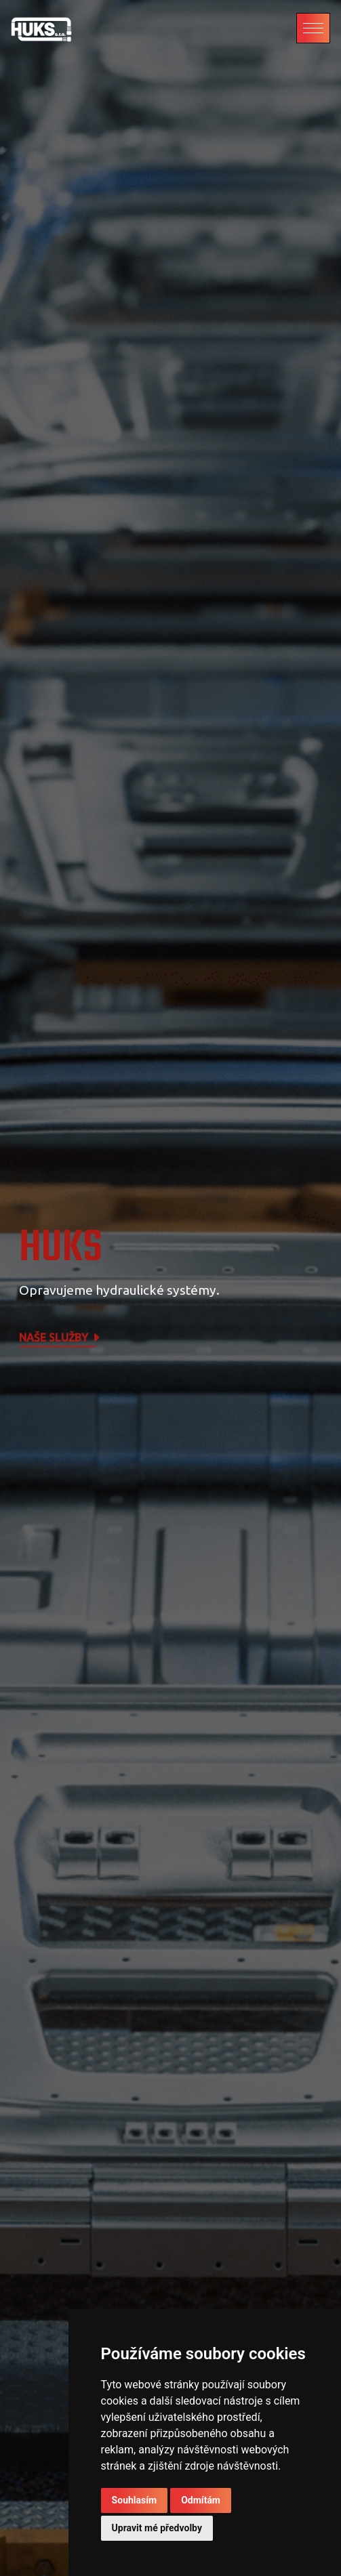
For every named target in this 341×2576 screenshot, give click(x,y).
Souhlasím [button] (134, 2500)
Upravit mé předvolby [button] (157, 2527)
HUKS (60, 1248)
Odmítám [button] (200, 2500)
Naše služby (60, 1338)
